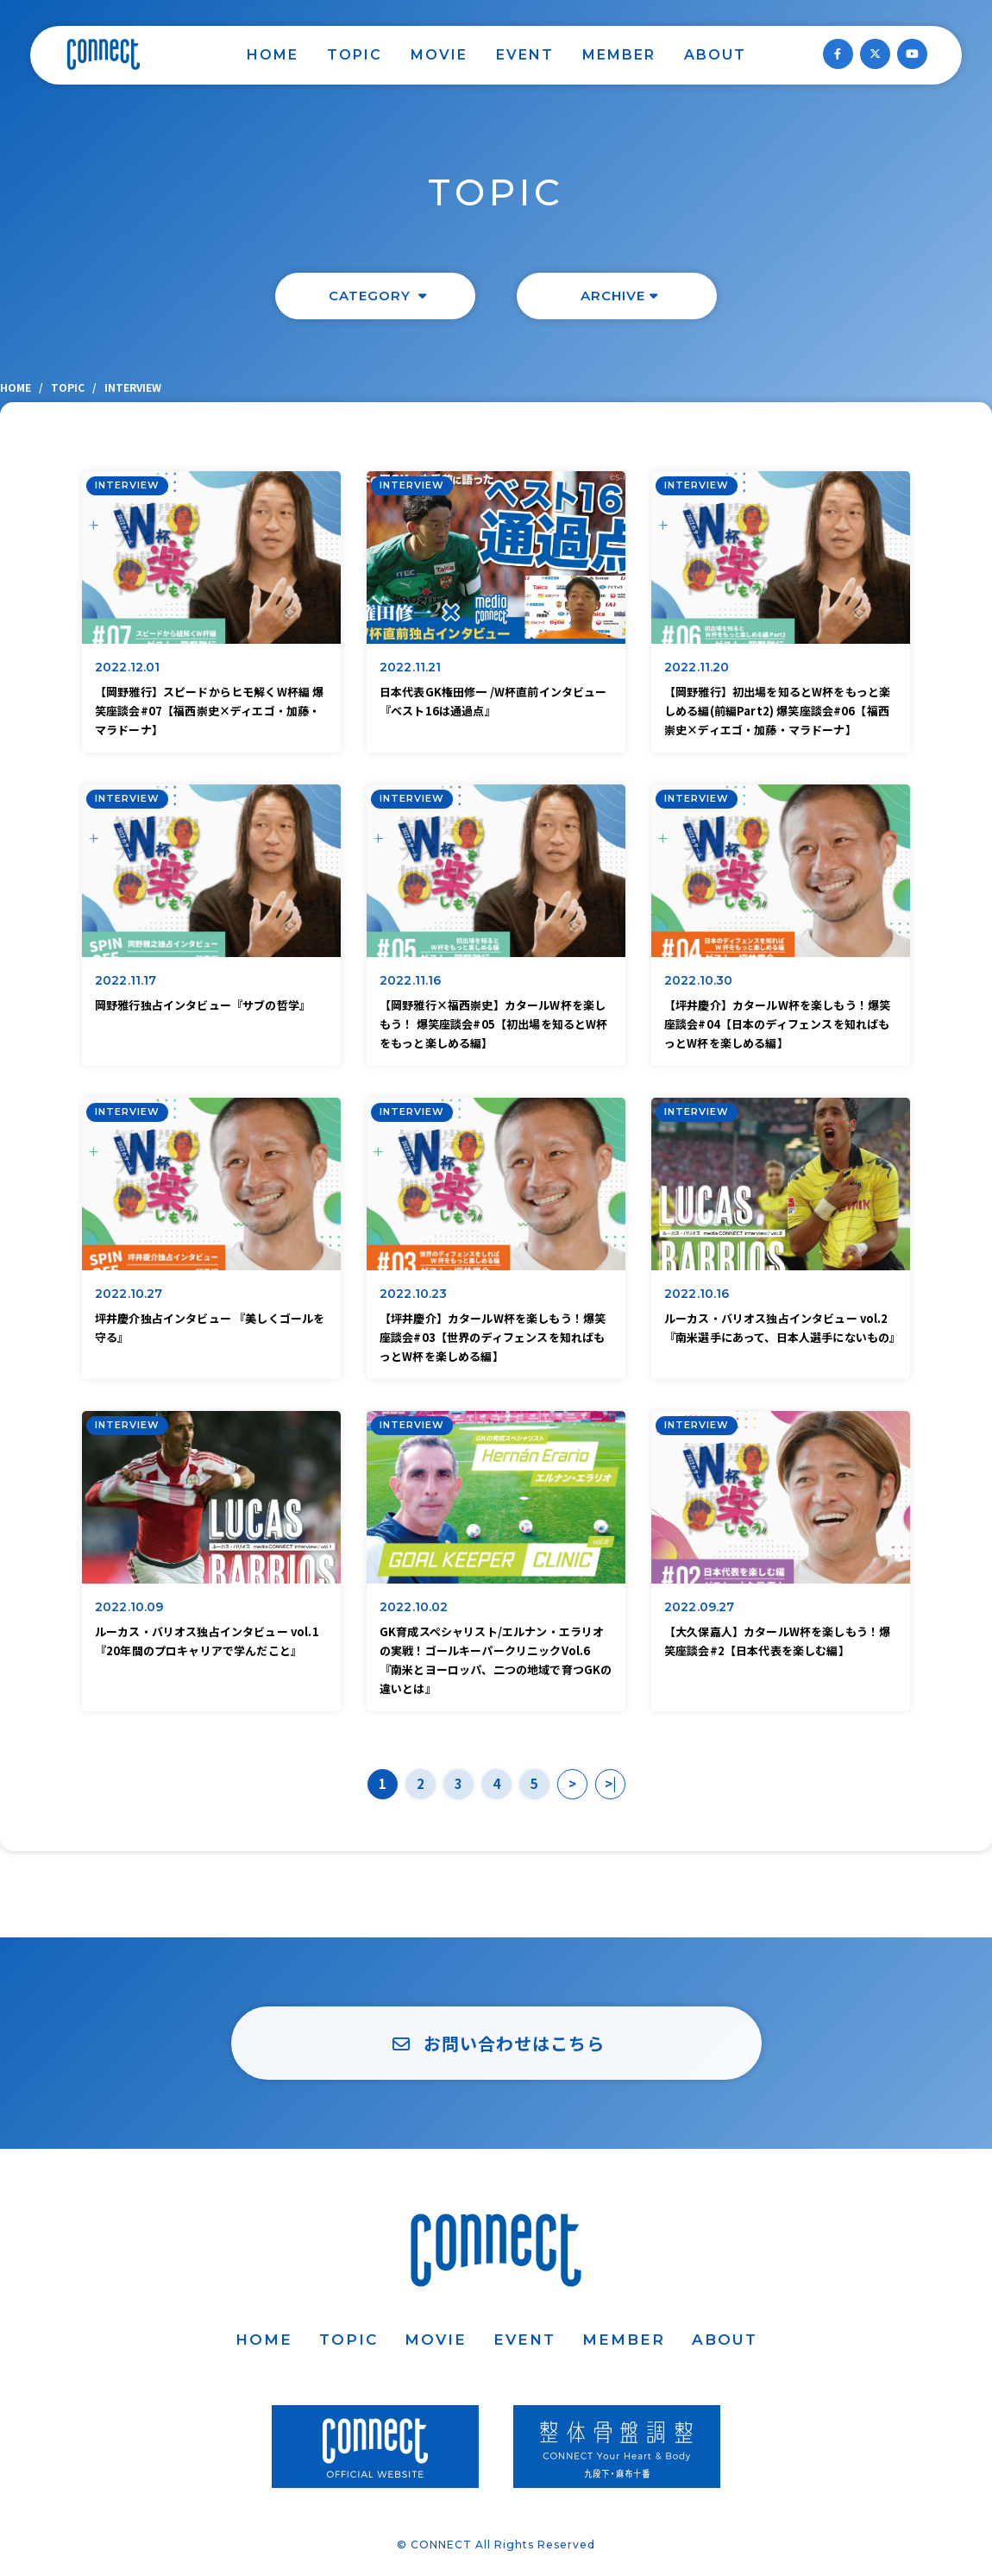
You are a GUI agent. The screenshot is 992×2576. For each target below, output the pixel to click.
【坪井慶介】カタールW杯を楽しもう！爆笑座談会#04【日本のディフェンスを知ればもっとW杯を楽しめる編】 (777, 1024)
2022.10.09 (129, 1607)
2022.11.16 (411, 980)
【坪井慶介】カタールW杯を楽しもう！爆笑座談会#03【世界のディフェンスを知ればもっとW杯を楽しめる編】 (493, 1337)
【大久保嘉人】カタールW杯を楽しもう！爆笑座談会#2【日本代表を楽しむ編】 (777, 1641)
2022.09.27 (699, 1607)
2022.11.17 (126, 980)
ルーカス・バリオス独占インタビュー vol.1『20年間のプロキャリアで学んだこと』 (207, 1641)
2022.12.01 (127, 667)
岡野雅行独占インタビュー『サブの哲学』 (203, 1005)
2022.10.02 (414, 1607)
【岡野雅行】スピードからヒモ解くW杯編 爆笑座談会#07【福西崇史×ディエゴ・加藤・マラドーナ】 (209, 710)
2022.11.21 (411, 667)
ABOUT (715, 55)
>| (610, 1783)
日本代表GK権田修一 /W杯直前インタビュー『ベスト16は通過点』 (493, 701)
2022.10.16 (697, 1293)
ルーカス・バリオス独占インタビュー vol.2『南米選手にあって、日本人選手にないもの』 (780, 1327)
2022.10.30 (698, 980)
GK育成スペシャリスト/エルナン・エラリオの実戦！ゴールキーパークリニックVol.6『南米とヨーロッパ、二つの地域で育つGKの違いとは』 (496, 1660)
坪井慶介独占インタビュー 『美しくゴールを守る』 (209, 1327)
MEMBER (619, 55)
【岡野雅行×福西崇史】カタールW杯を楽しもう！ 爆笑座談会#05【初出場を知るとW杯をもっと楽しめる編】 (494, 1024)
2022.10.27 (129, 1293)
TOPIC (354, 55)
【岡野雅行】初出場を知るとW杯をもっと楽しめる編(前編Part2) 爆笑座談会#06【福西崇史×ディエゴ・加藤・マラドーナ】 (777, 710)
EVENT (525, 55)
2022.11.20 (697, 667)
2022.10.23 (414, 1293)
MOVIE (439, 55)
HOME (272, 55)
